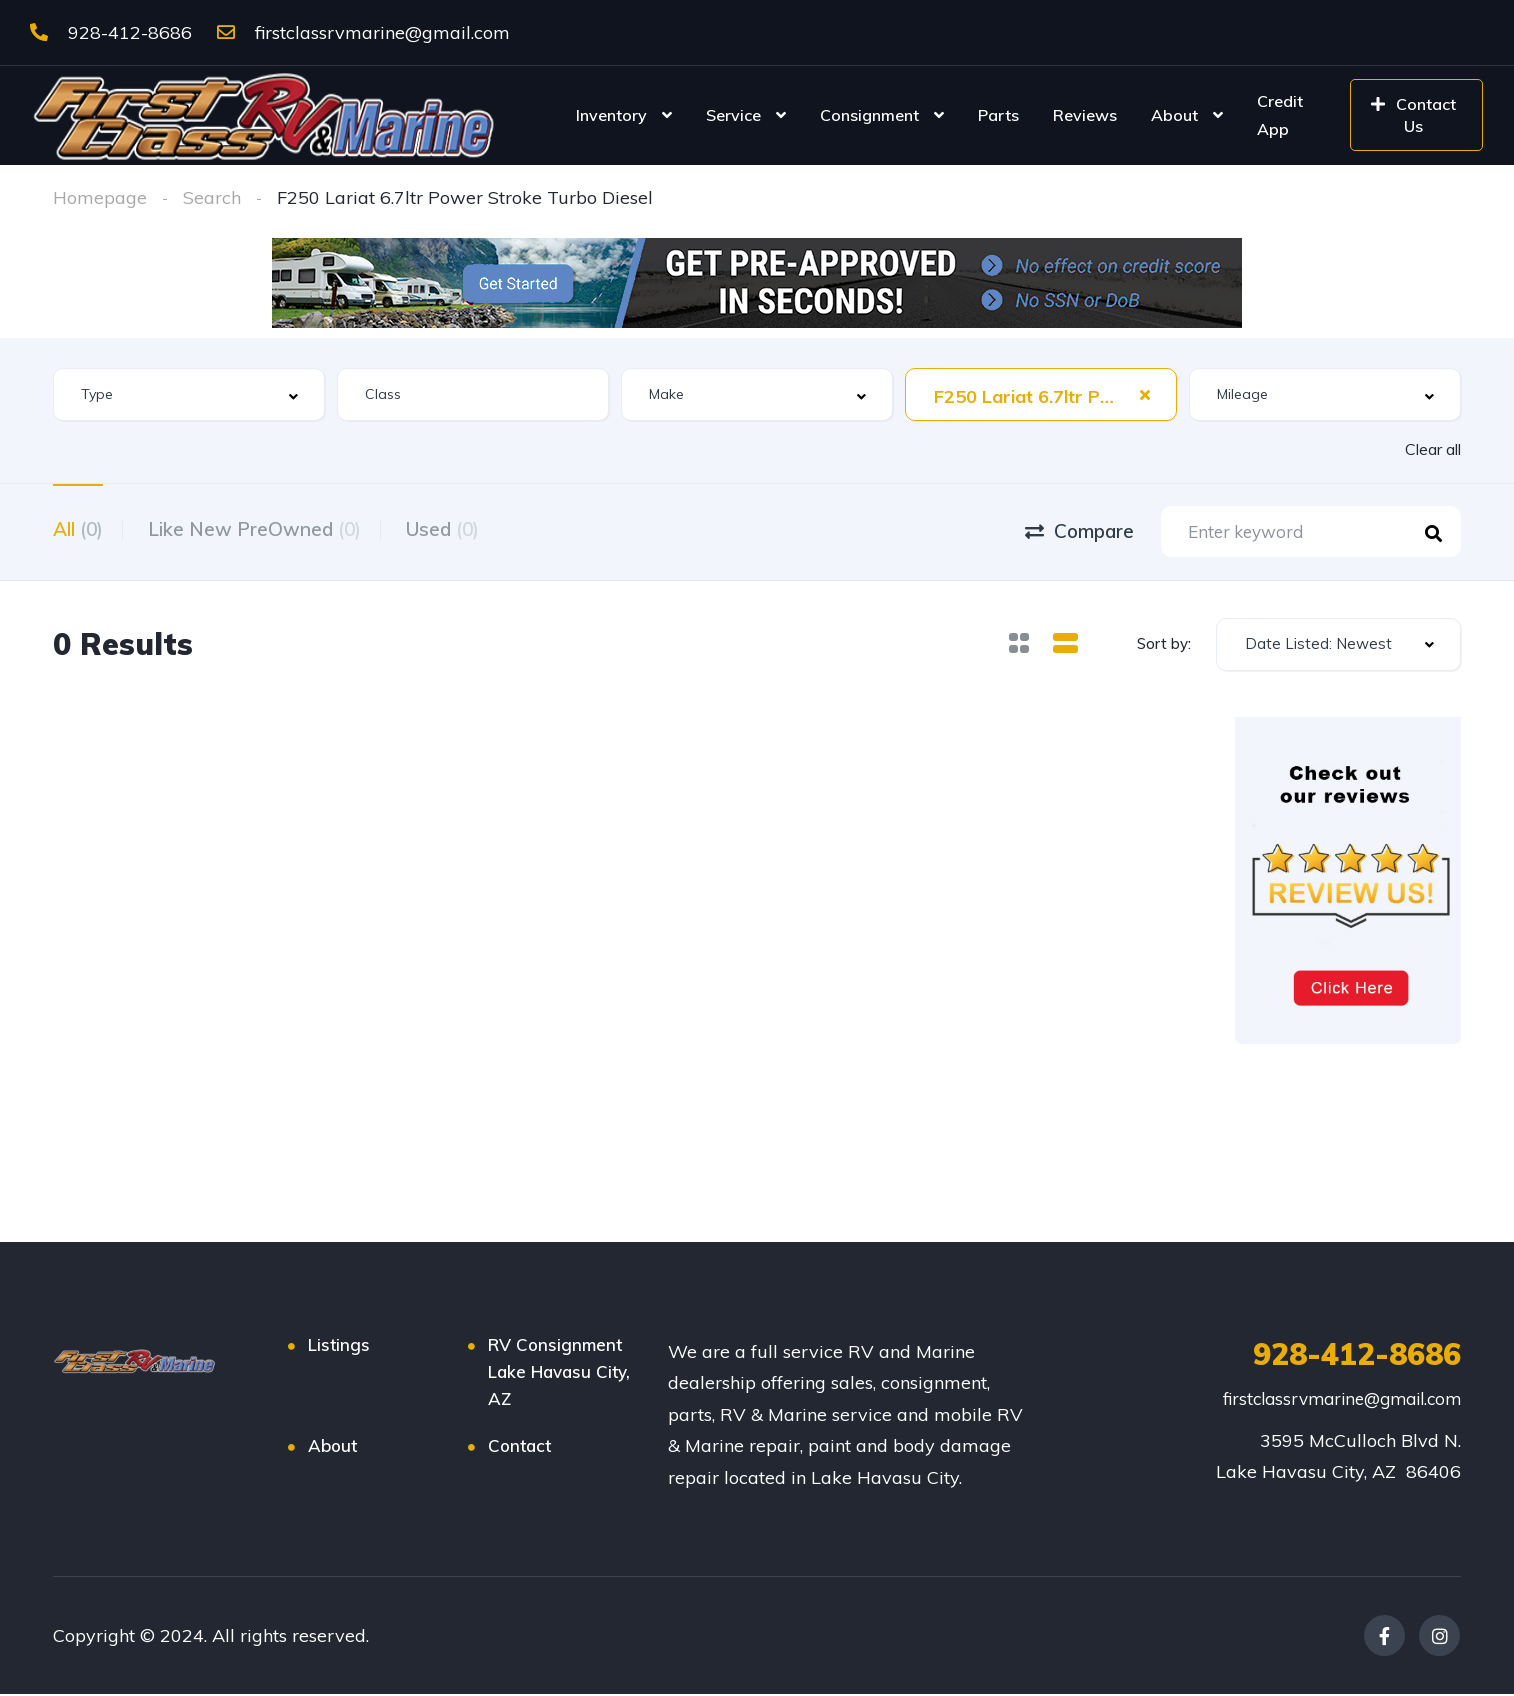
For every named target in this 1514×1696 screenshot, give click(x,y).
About (1174, 115)
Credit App (1280, 115)
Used (452, 529)
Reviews (1085, 115)
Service (733, 115)
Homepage (100, 197)
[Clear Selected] (1145, 394)
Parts (998, 115)
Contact (519, 1447)
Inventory (611, 115)
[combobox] (189, 394)
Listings (339, 1346)
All (78, 529)
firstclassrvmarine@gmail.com (363, 32)
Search (212, 197)
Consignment (869, 115)
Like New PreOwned (259, 529)
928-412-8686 (111, 32)
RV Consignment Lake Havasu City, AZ (559, 1373)
